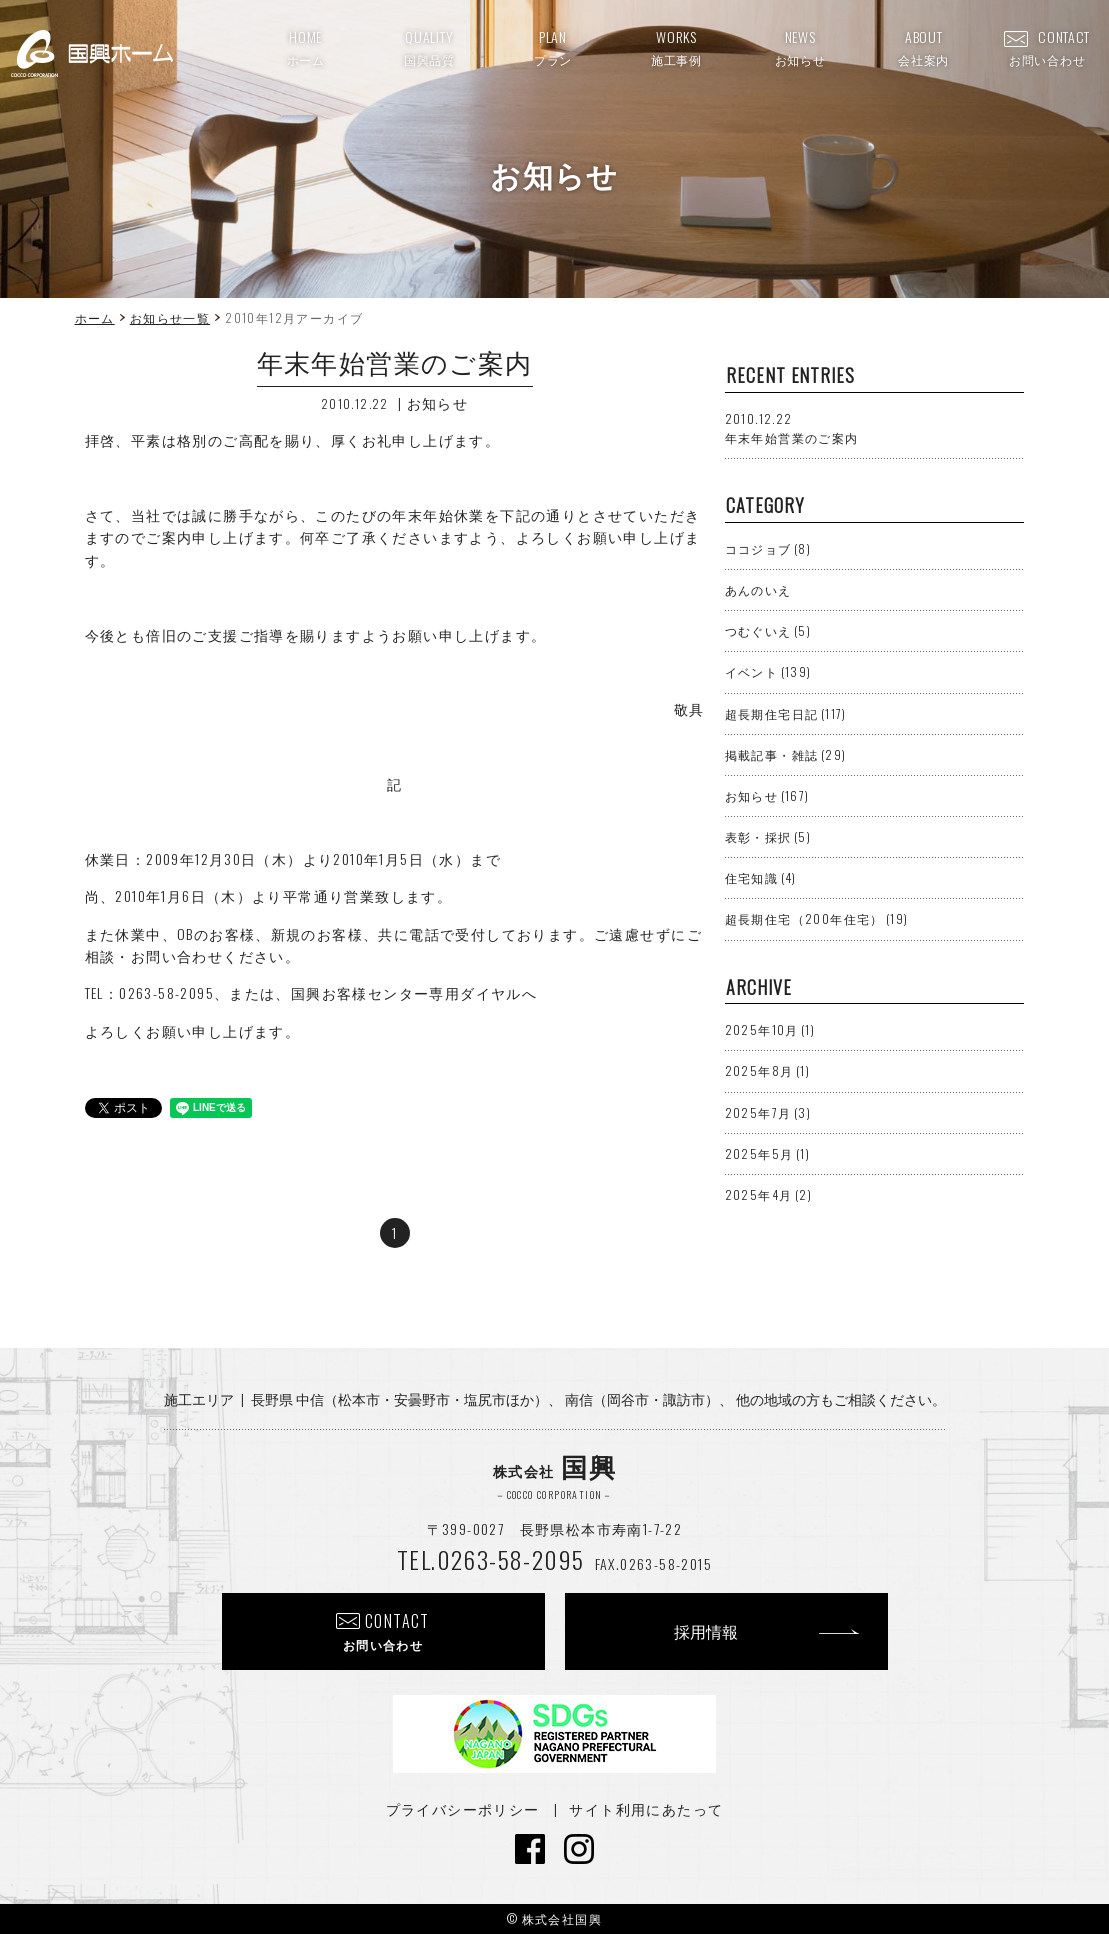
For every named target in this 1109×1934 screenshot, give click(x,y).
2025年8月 (767, 1070)
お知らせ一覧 (170, 317)
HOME (306, 47)
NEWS (800, 47)
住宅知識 (761, 877)
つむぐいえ (768, 630)
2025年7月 (768, 1112)
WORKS (676, 47)
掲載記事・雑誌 (786, 754)
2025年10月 (770, 1029)
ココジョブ (768, 548)
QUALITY (429, 47)
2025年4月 (768, 1194)
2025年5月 (767, 1153)
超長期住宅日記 (786, 713)
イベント (768, 671)
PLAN (553, 47)
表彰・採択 (768, 836)
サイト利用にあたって (646, 1808)
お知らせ (438, 402)
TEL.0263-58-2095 (490, 1559)
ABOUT (923, 47)
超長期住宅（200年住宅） (817, 918)
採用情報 (706, 1631)
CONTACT (1047, 47)
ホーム (95, 317)
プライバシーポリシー (463, 1808)
